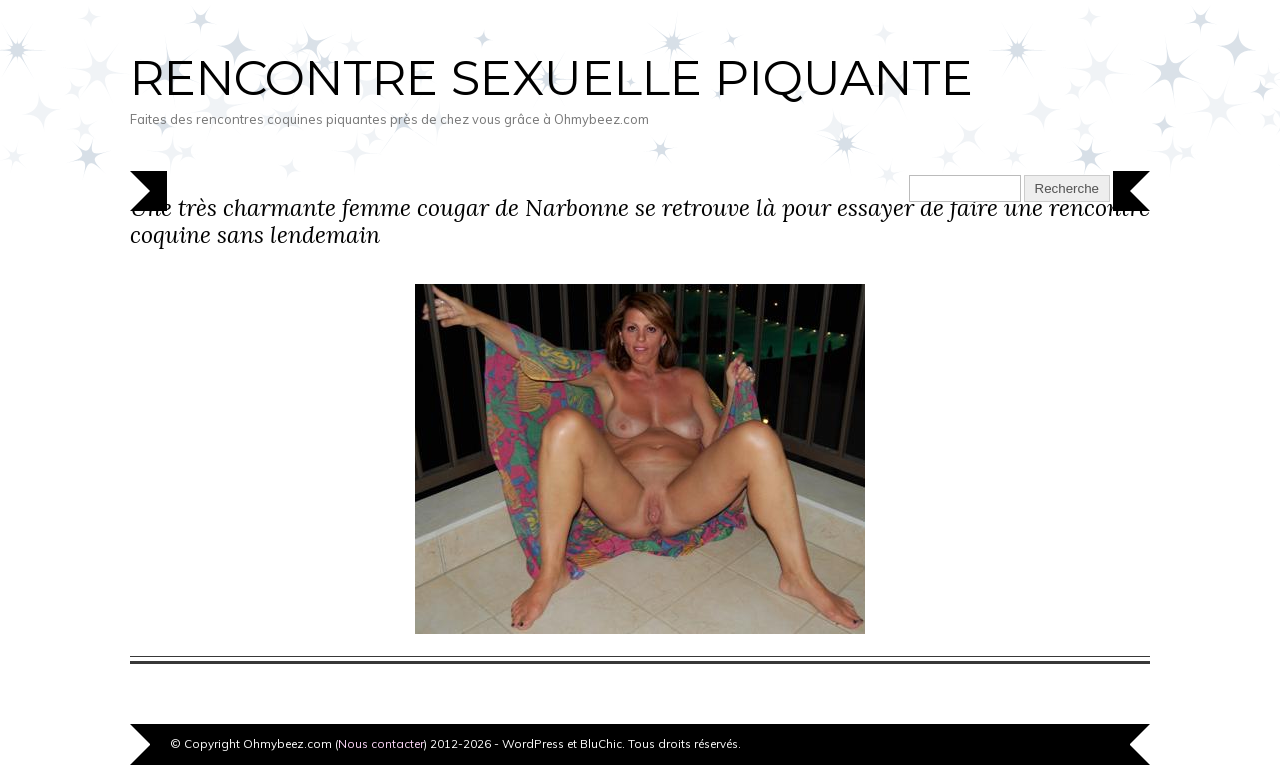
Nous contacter (381, 743)
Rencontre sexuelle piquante (551, 78)
